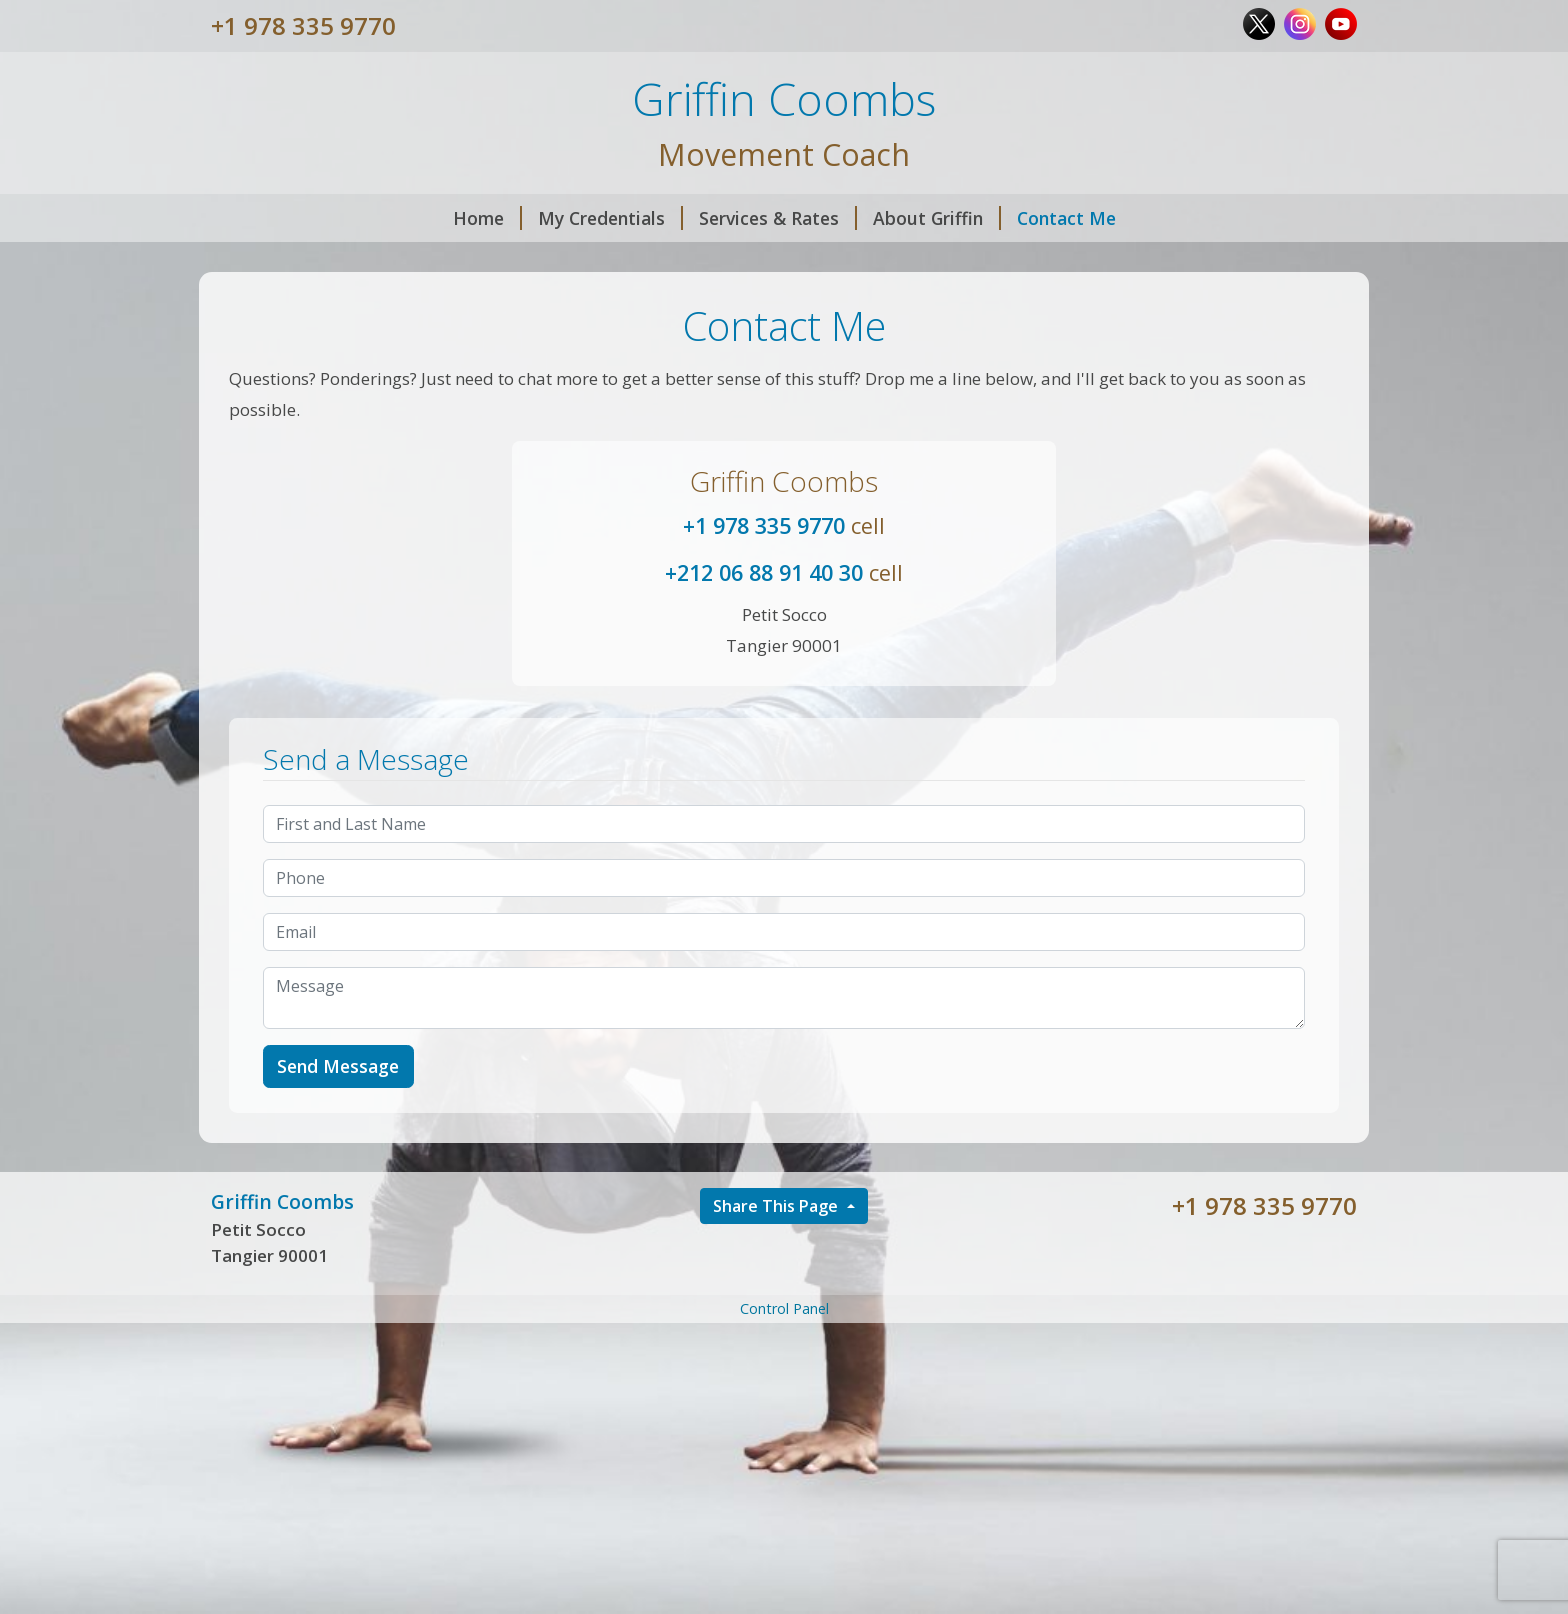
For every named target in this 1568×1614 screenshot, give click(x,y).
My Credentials (610, 218)
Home (487, 218)
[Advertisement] (784, 1467)
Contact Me (1066, 218)
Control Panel (784, 1308)
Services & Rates (778, 218)
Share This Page (777, 1206)
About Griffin (937, 218)
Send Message (338, 1066)
